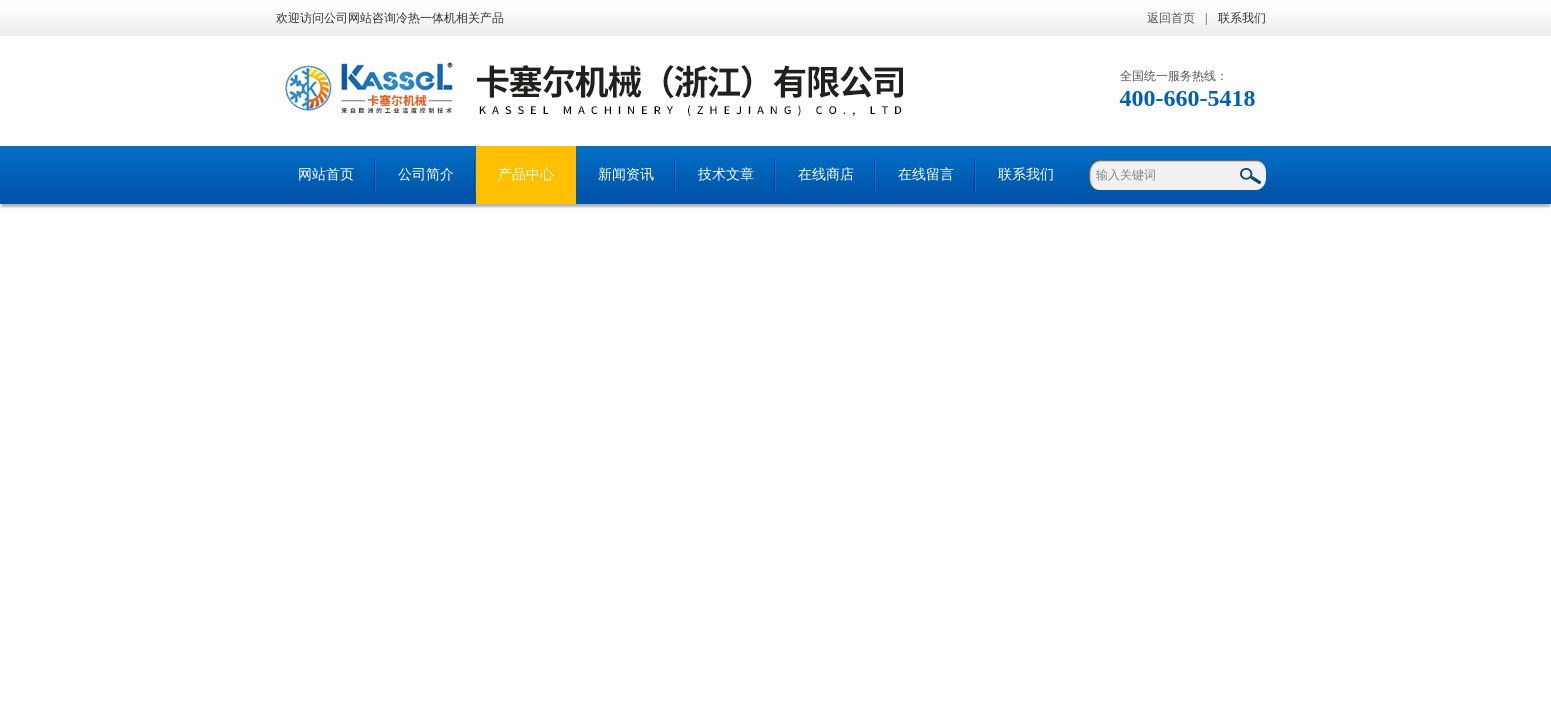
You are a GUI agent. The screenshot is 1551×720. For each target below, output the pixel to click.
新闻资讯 (626, 174)
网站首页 (326, 174)
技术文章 (726, 174)
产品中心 (526, 174)
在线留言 (926, 174)
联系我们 (1242, 18)
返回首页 (1171, 18)
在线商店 (826, 174)
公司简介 (426, 174)
